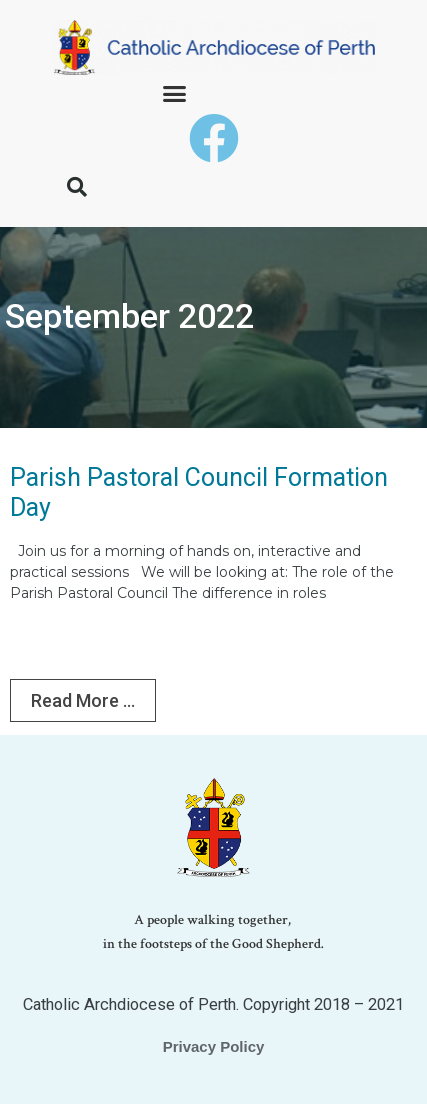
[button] (175, 94)
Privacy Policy (214, 1046)
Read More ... (83, 700)
